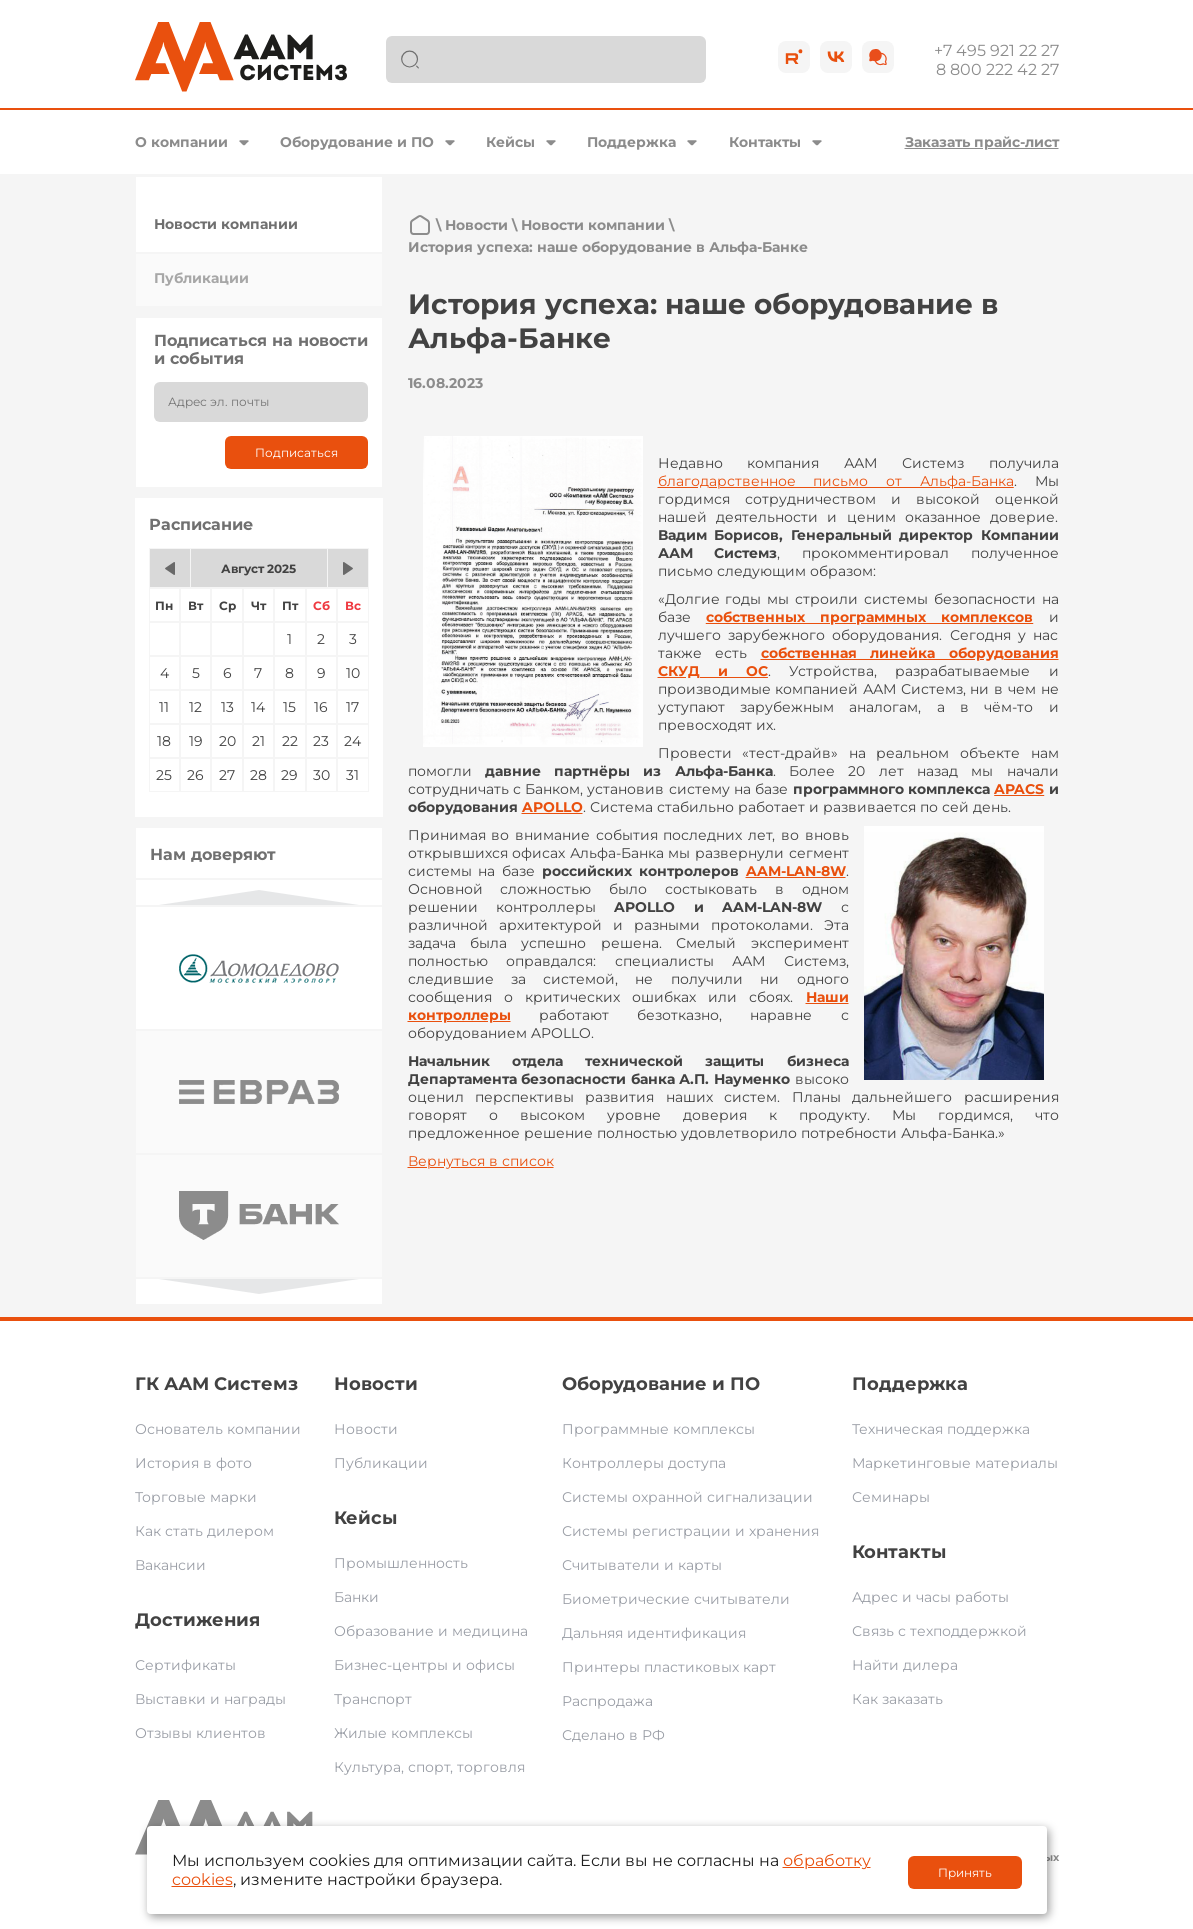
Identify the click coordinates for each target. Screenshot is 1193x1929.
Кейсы (510, 142)
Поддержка (631, 142)
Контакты (765, 142)
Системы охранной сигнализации (687, 1497)
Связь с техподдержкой (939, 1631)
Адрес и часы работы (930, 1597)
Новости (476, 225)
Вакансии (170, 1565)
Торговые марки (196, 1497)
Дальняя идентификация (654, 1633)
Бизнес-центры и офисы (424, 1665)
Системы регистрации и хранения (690, 1531)
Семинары (891, 1497)
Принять (965, 1872)
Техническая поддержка (941, 1429)
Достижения (197, 1620)
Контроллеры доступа (644, 1463)
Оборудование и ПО (357, 142)
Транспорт (373, 1699)
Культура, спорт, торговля (429, 1767)
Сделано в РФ (613, 1735)
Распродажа (607, 1701)
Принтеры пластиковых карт (669, 1667)
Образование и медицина (431, 1631)
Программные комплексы (658, 1429)
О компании (181, 142)
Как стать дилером (204, 1531)
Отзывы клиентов (200, 1733)
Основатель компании (218, 1429)
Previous (259, 897)
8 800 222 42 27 (997, 69)
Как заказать (897, 1699)
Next (259, 1286)
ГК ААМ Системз (216, 1384)
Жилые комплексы (403, 1733)
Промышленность (401, 1563)
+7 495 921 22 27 (996, 50)
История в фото (193, 1463)
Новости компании (226, 224)
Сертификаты (185, 1665)
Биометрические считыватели (676, 1599)
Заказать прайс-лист (982, 142)
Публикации (201, 278)
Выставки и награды (210, 1699)
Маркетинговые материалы (955, 1463)
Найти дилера (905, 1665)
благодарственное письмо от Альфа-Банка (836, 481)
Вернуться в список (481, 1161)
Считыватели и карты (642, 1565)
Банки (356, 1597)
